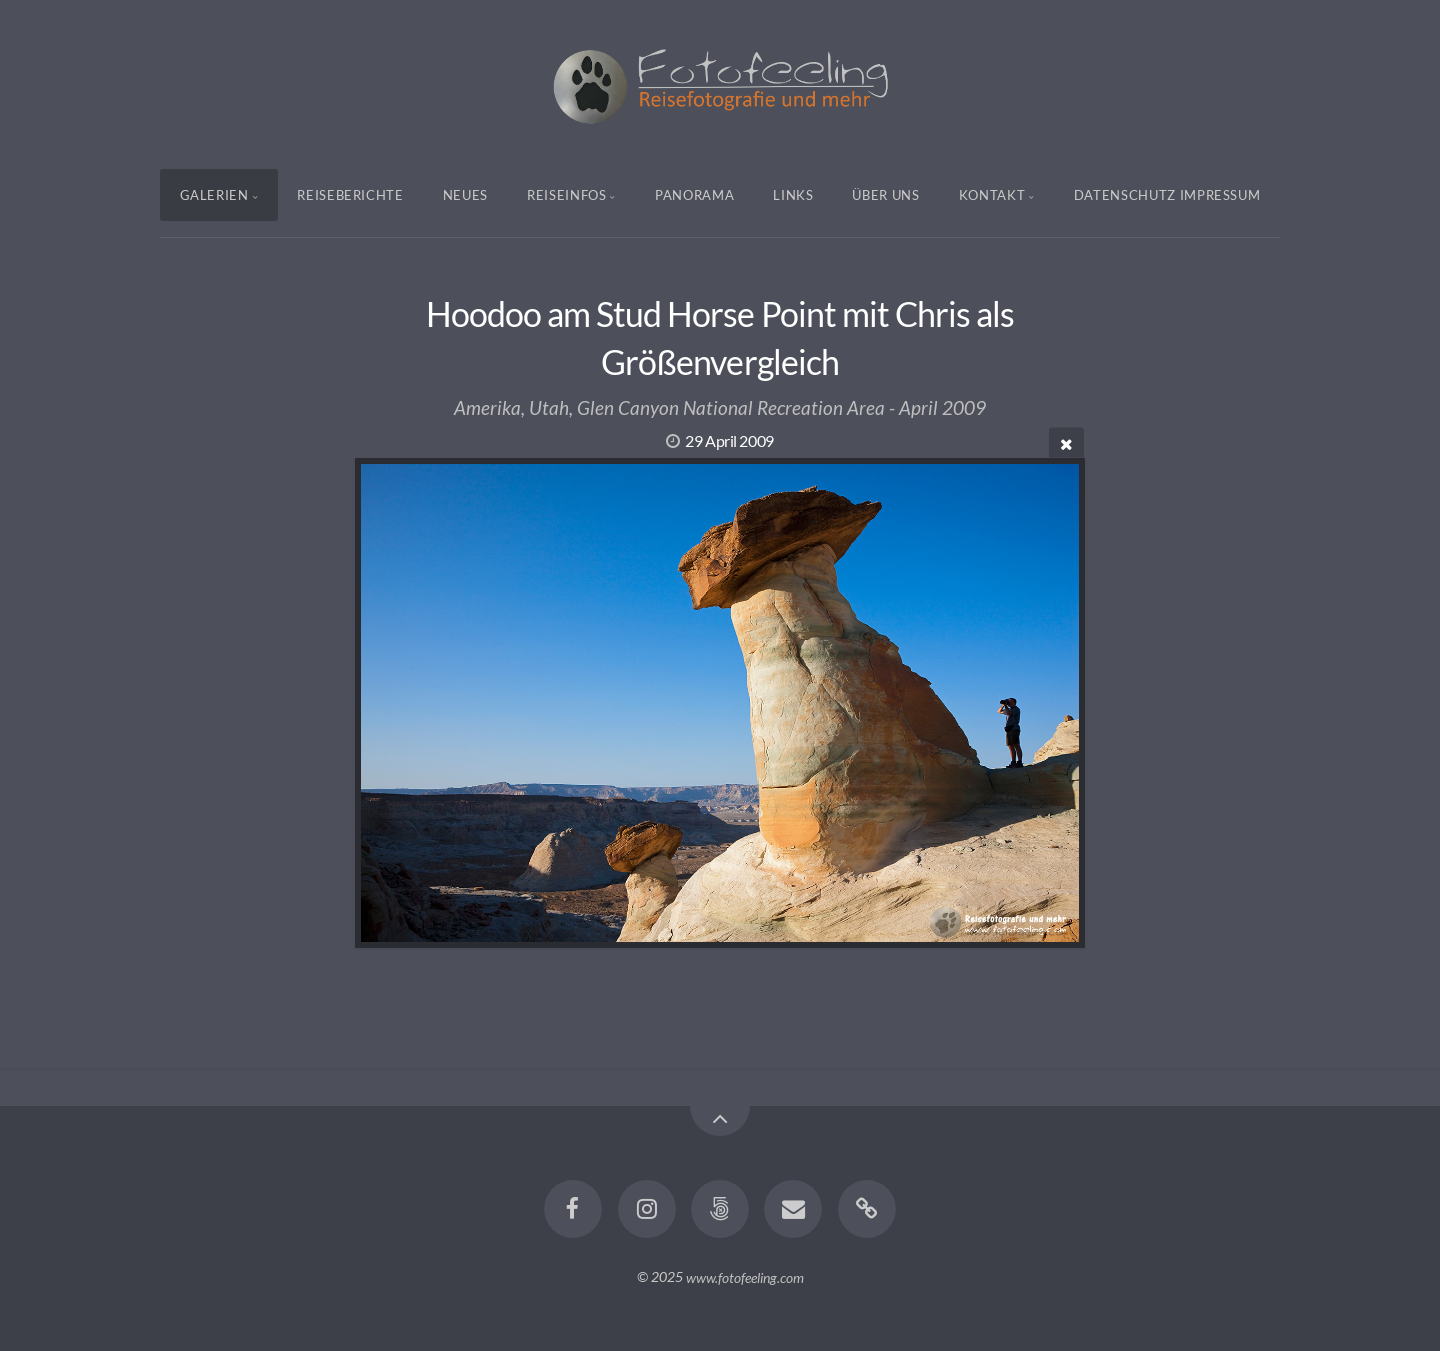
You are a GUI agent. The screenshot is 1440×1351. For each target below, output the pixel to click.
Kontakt (992, 195)
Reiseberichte (350, 195)
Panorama (694, 195)
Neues (465, 195)
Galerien (214, 195)
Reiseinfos (567, 195)
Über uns (885, 195)
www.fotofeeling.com (745, 1276)
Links (793, 195)
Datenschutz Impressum (1167, 195)
